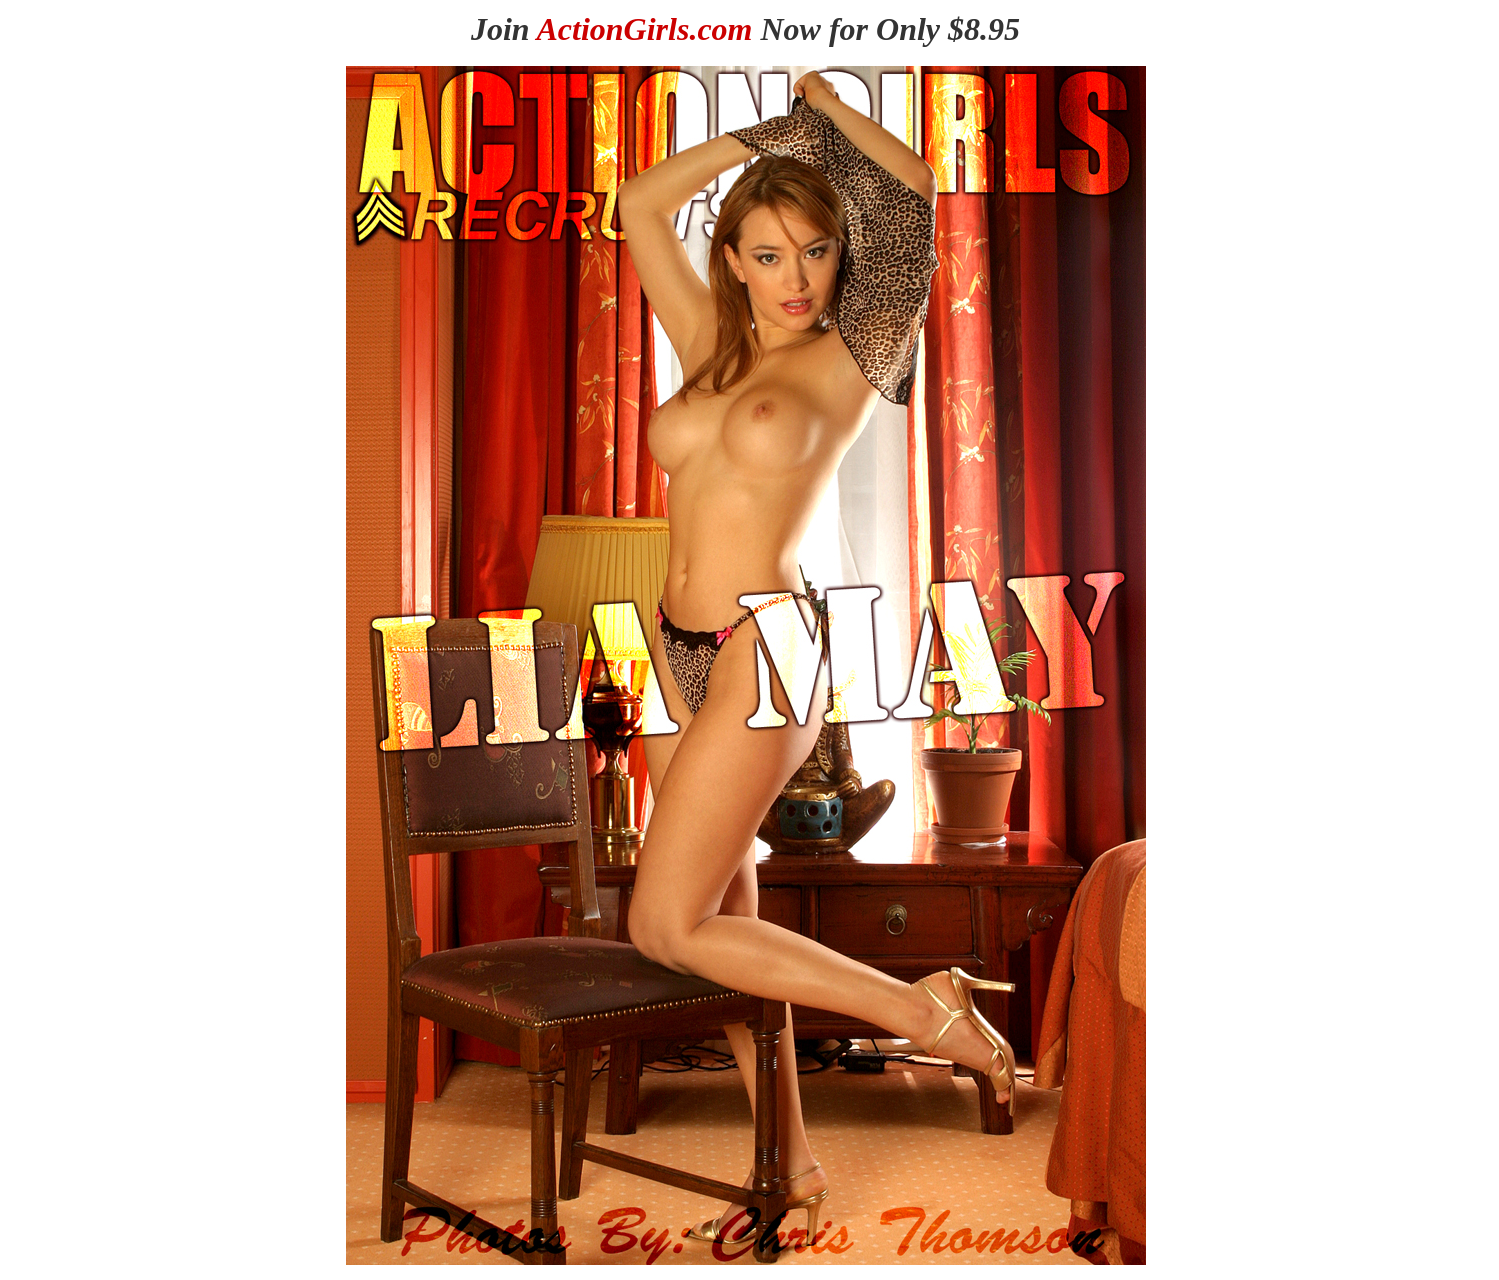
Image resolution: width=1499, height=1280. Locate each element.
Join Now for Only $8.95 (745, 29)
